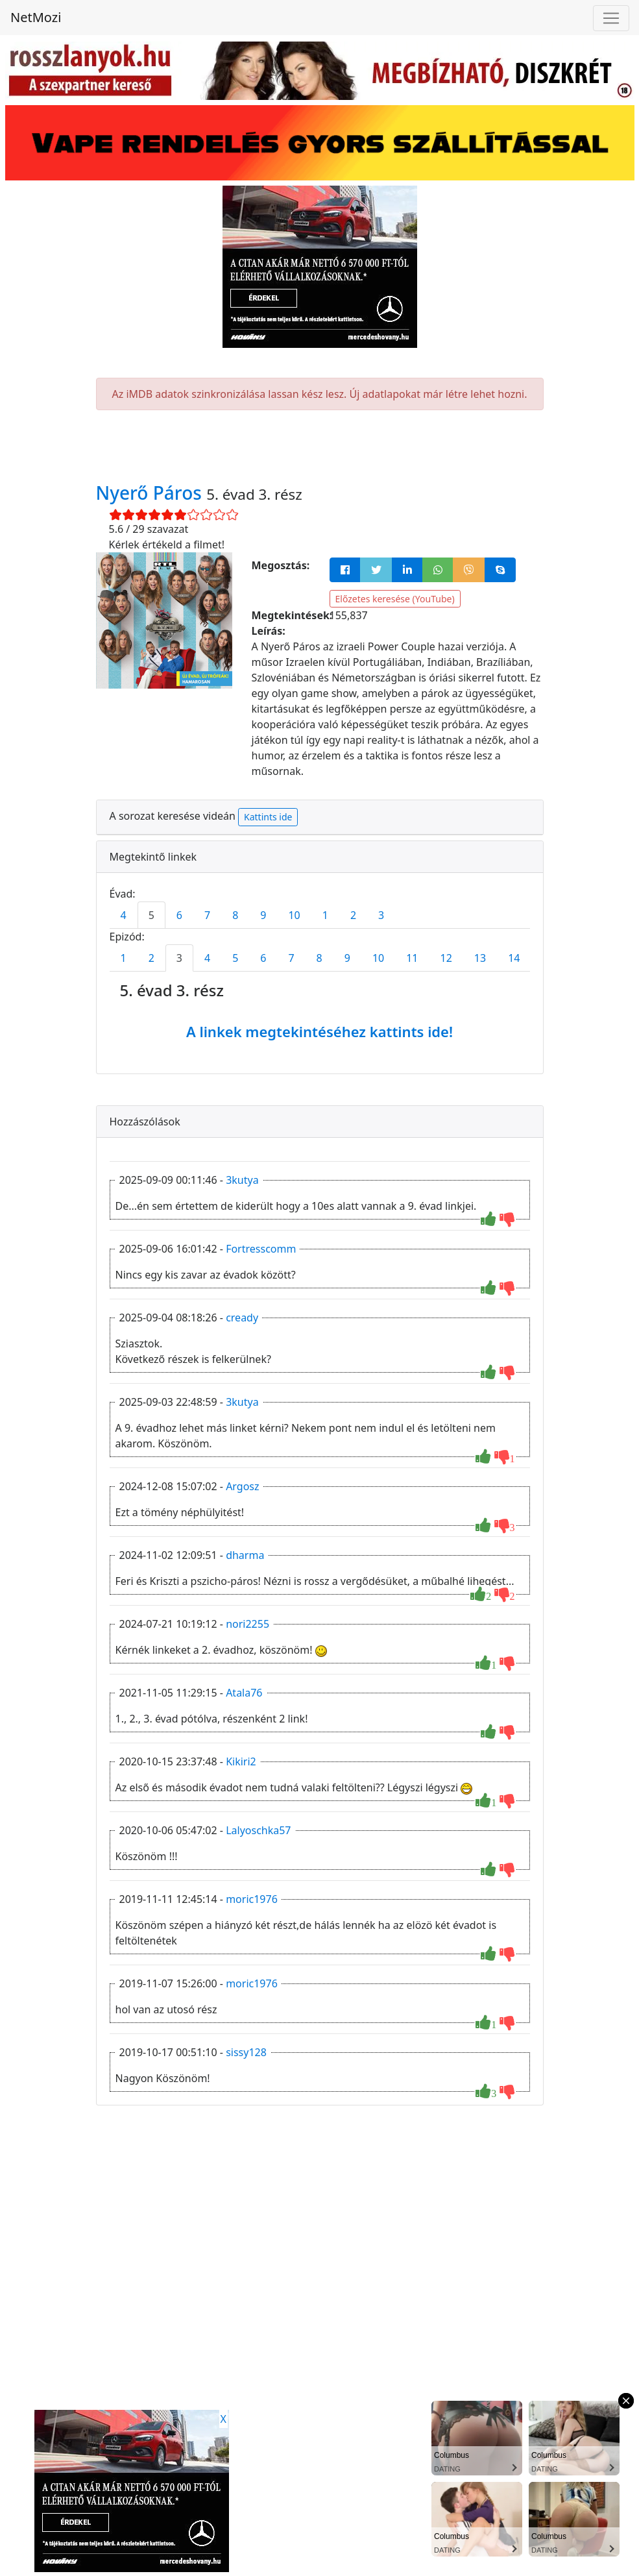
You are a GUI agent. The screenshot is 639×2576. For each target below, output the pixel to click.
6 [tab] (179, 915)
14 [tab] (514, 958)
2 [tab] (353, 915)
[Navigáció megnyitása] (611, 18)
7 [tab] (207, 915)
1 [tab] (325, 915)
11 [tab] (412, 958)
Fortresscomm (261, 1249)
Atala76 (244, 1693)
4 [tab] (124, 915)
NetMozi (35, 17)
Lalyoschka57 (258, 1830)
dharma (245, 1555)
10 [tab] (294, 915)
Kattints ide (268, 817)
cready (242, 1317)
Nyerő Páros (151, 492)
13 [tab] (480, 958)
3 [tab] (381, 915)
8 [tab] (235, 915)
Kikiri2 (241, 1761)
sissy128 (246, 2052)
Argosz (242, 1486)
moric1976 (252, 1899)
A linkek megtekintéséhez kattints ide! (319, 1031)
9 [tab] (263, 915)
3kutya (242, 1180)
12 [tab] (446, 958)
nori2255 (247, 1624)
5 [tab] (151, 915)
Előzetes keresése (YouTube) (395, 599)
